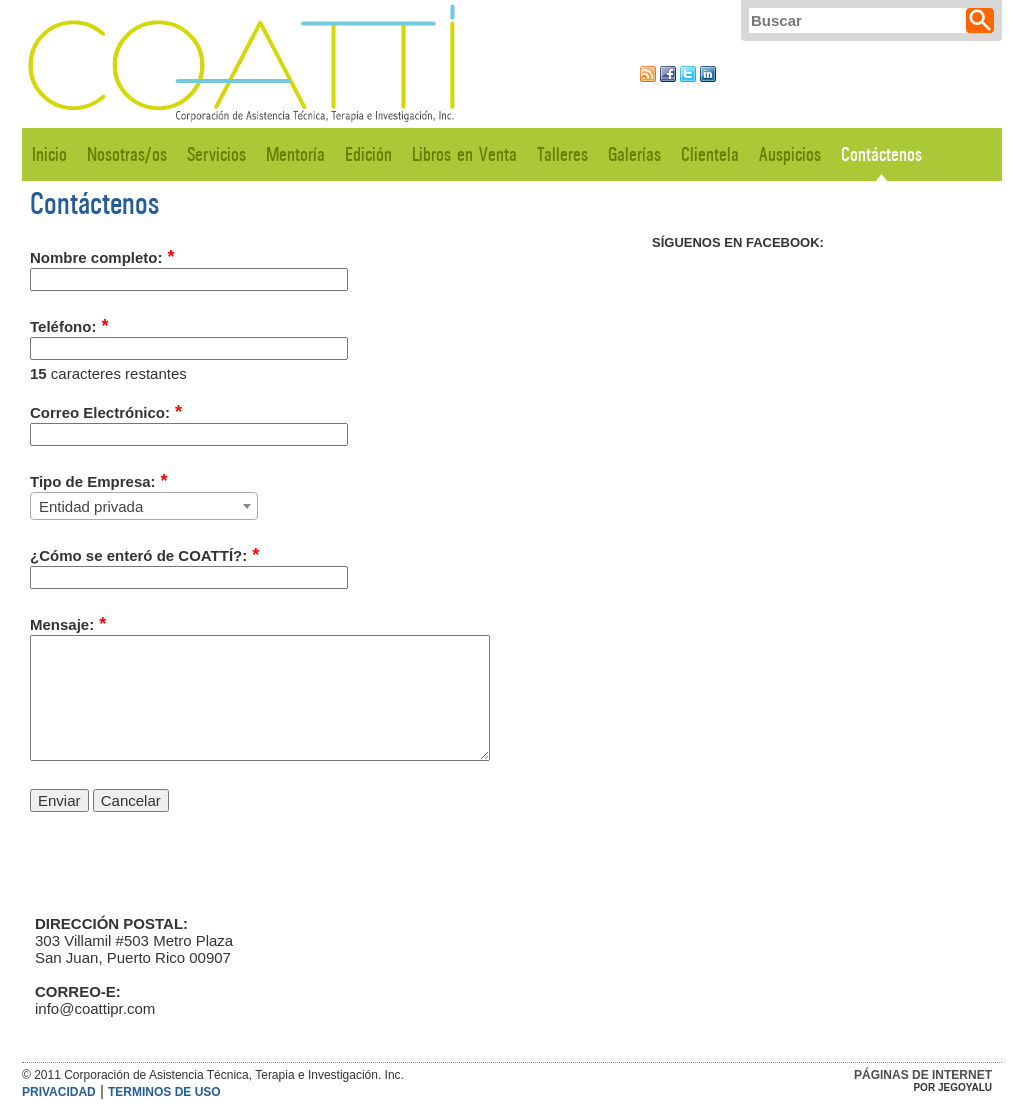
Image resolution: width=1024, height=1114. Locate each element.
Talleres (562, 154)
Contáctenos (881, 154)
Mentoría (295, 154)
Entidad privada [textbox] (91, 506)
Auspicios (790, 154)
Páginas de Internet (923, 1075)
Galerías (634, 154)
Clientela (710, 154)
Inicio (49, 154)
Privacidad (59, 1092)
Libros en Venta (464, 154)
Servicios (216, 154)
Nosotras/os (127, 154)
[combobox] (144, 506)
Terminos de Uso (164, 1092)
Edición (368, 154)
